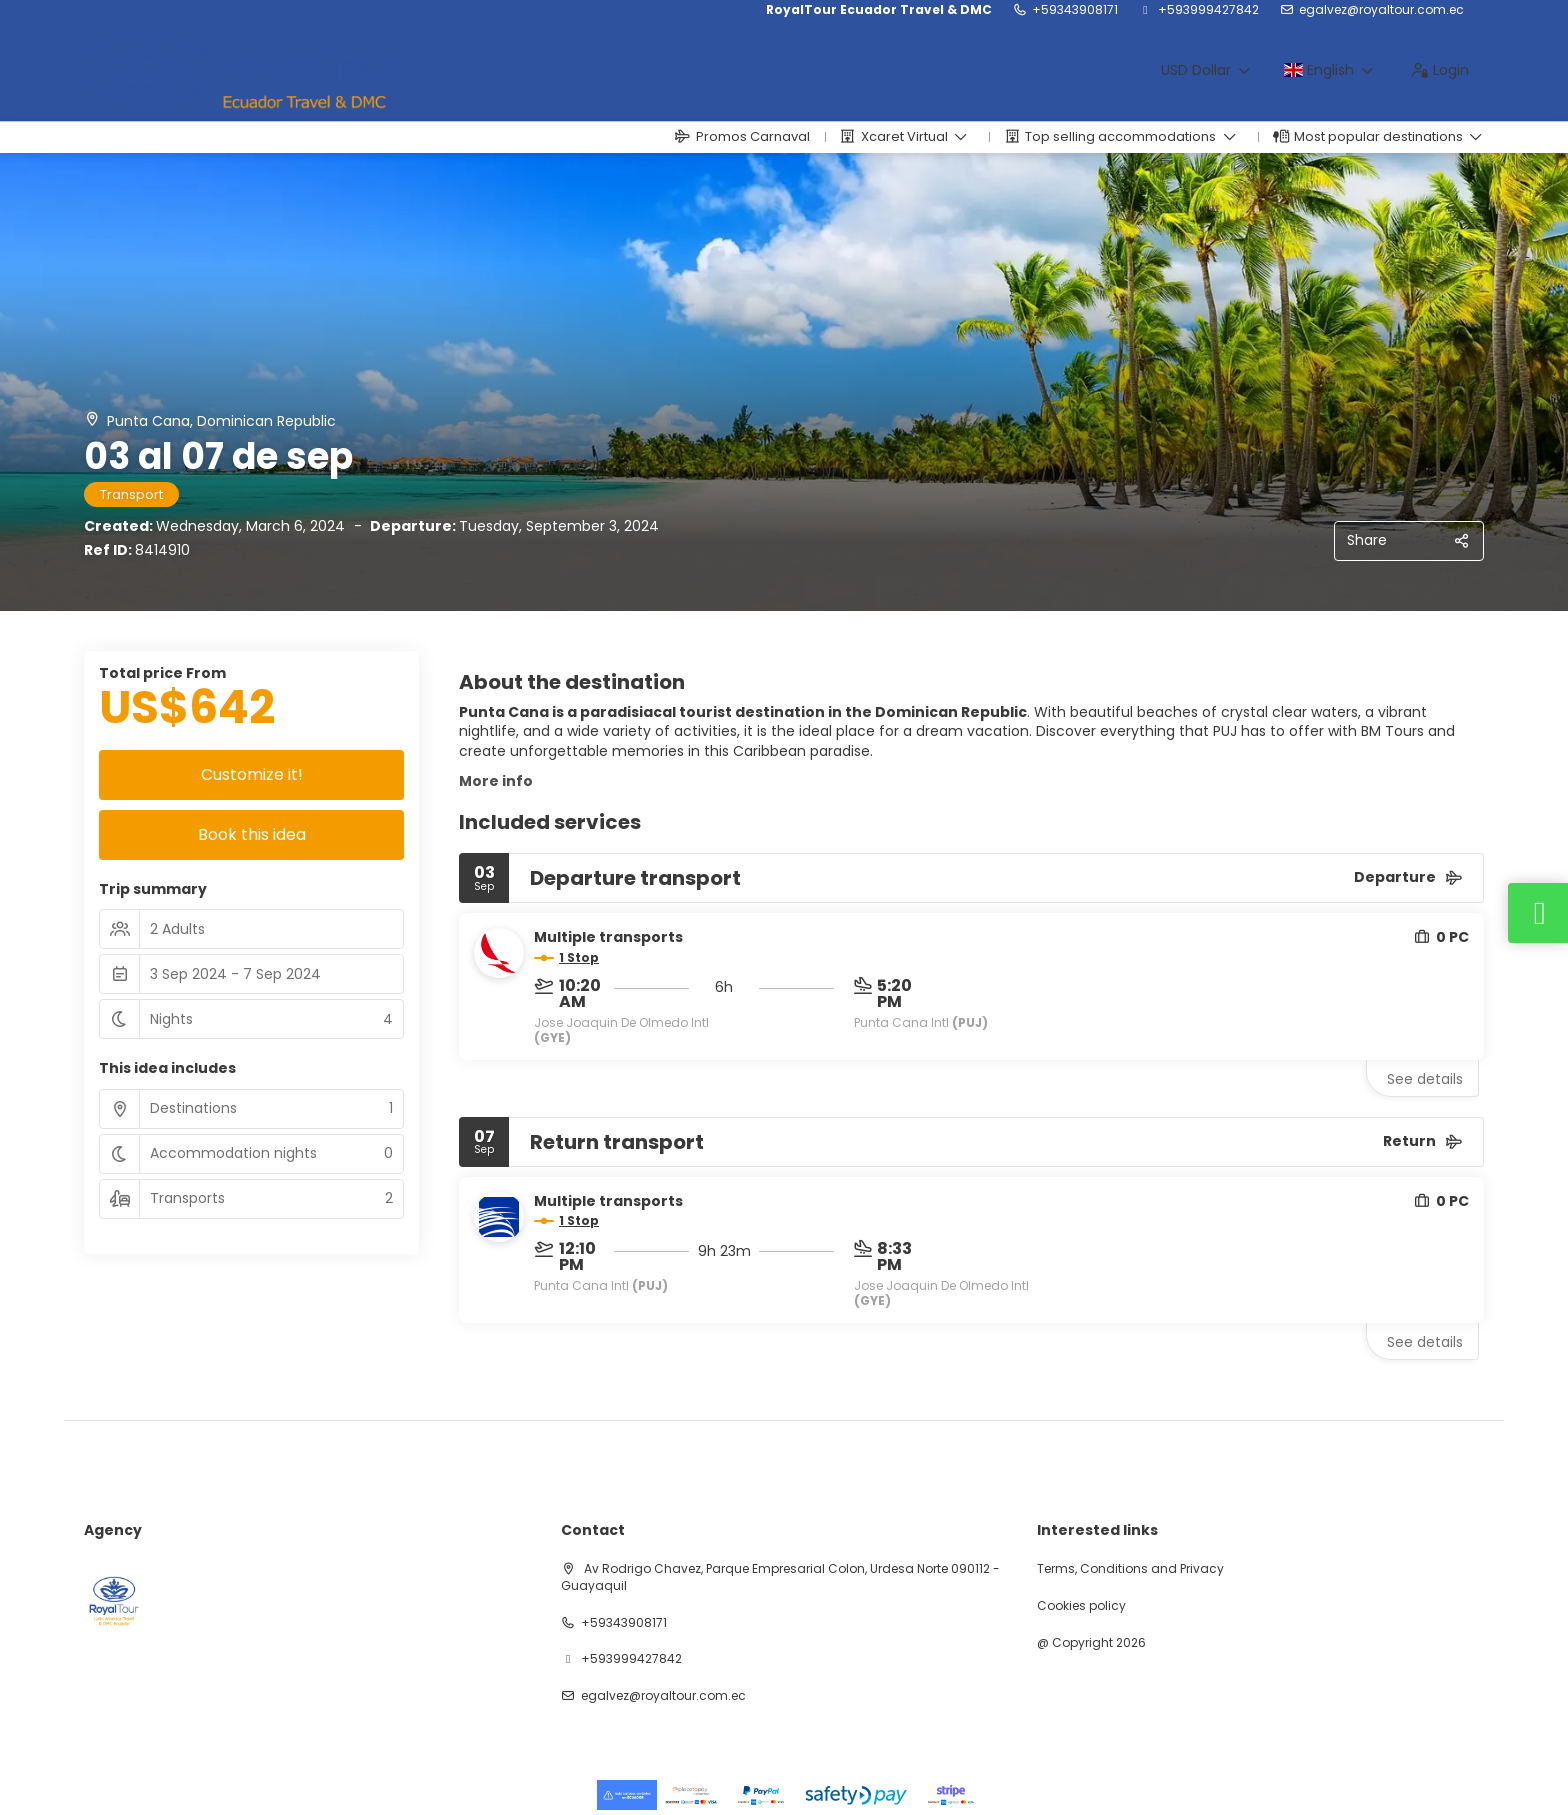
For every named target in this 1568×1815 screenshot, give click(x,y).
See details (1425, 1079)
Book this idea (252, 834)
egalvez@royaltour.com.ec (1381, 10)
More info (496, 781)
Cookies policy (1081, 1606)
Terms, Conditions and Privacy (1130, 1569)
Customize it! (252, 774)
